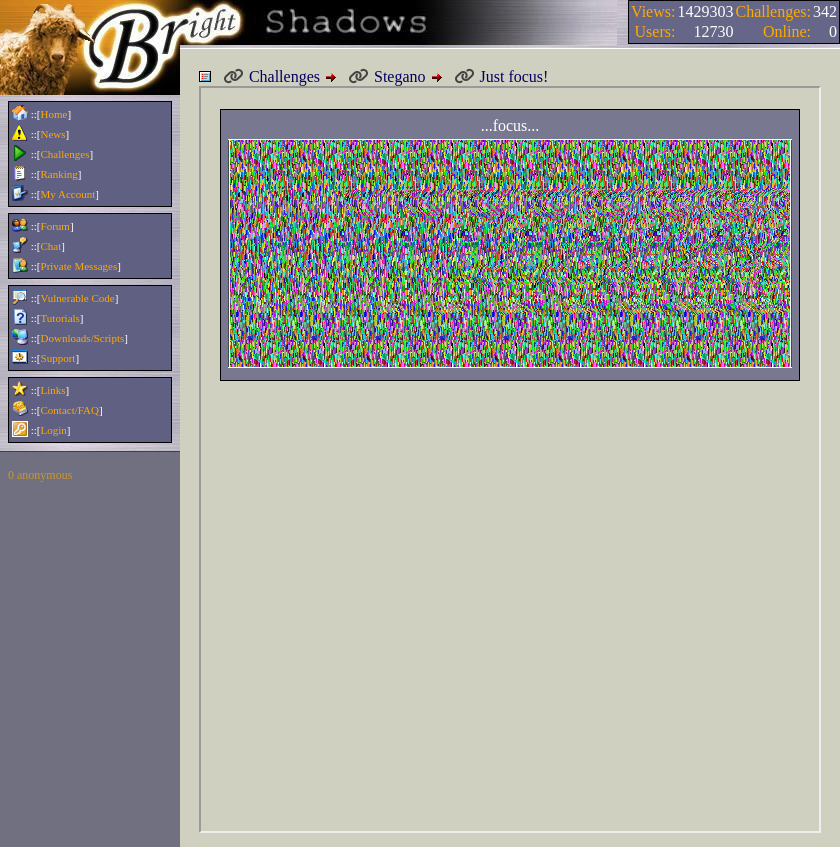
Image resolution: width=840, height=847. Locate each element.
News (53, 134)
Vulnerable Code (78, 298)
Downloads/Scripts (83, 338)
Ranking (59, 174)
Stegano (387, 77)
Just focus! (501, 77)
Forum (55, 226)
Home (54, 114)
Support (58, 358)
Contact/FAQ (70, 410)
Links (53, 390)
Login (54, 430)
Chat (51, 246)
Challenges (65, 154)
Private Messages (79, 266)
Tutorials (60, 318)
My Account (68, 194)
